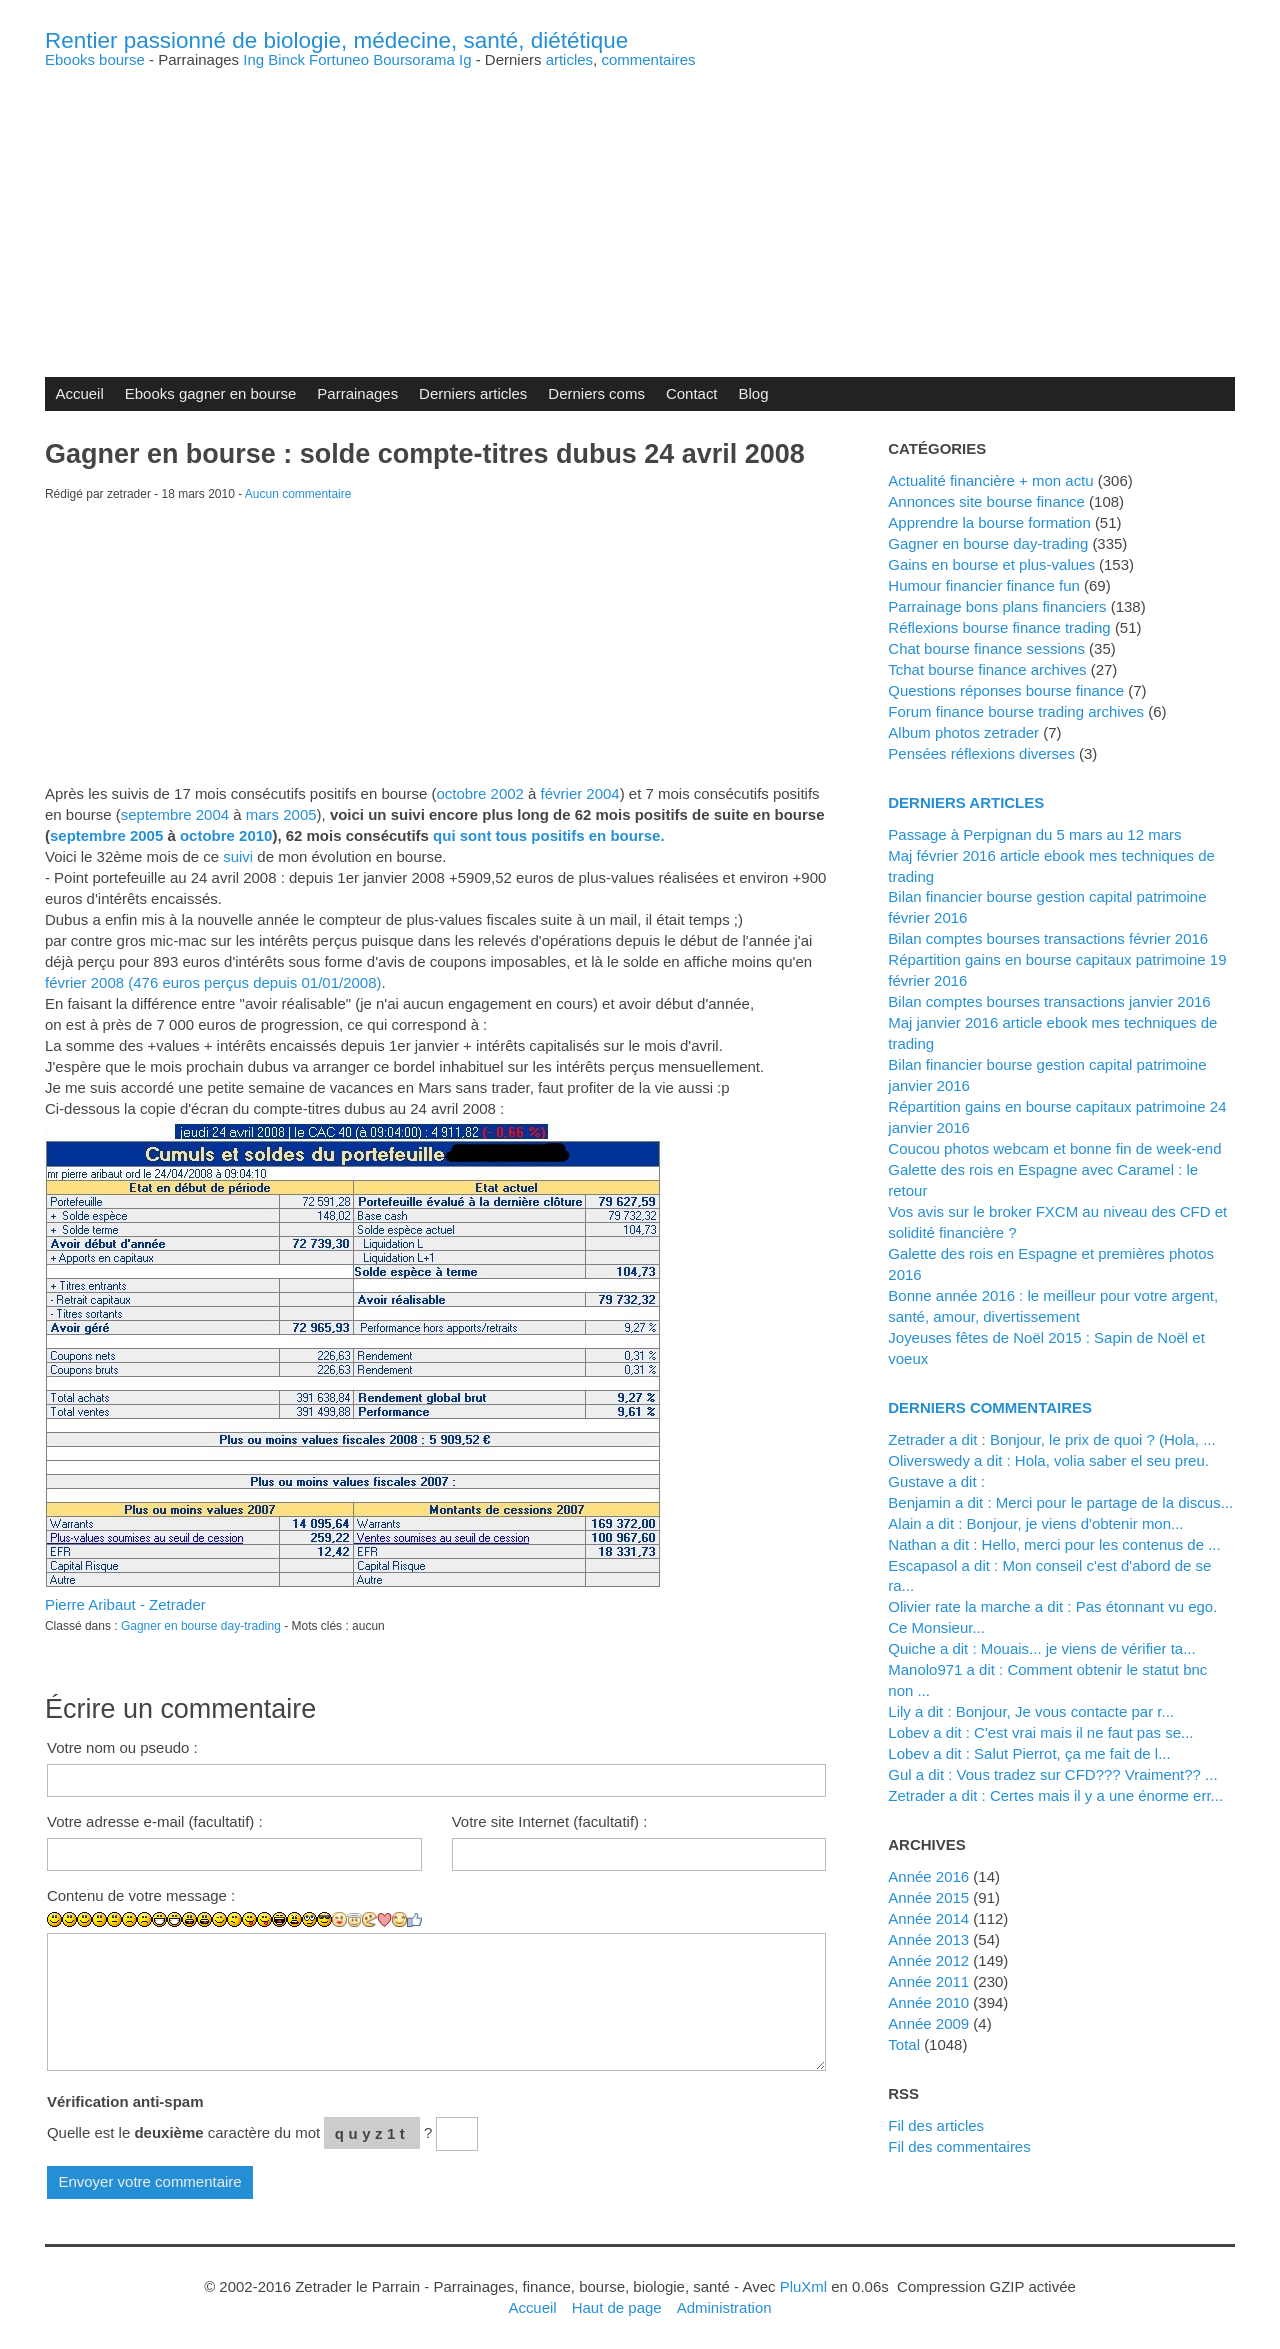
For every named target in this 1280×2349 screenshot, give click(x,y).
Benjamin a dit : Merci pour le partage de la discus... (1060, 1502)
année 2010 (928, 2002)
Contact (692, 393)
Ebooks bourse (95, 59)
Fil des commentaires (959, 2146)
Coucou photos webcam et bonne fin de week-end (1054, 1148)
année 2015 (928, 1897)
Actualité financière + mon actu (990, 480)
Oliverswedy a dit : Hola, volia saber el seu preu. (1048, 1460)
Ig (465, 59)
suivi (238, 856)
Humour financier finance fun (984, 585)
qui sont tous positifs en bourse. (548, 835)
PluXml (803, 2286)
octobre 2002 (479, 793)
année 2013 (928, 1939)
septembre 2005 (106, 835)
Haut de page (617, 2307)
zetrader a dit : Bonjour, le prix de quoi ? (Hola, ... (1051, 1439)
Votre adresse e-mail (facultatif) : (155, 1821)
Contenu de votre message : (141, 1895)
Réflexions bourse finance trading (999, 627)
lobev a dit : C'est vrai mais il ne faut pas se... (1040, 1732)
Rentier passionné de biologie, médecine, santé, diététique (336, 40)
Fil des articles (936, 2125)
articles (569, 59)
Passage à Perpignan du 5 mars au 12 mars (1034, 834)
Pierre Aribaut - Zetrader (125, 1604)
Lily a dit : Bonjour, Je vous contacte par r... (1031, 1711)
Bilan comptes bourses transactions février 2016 (1048, 938)
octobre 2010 (226, 835)
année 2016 (928, 1876)
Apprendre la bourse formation (989, 522)
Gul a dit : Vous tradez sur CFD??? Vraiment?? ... (1052, 1774)
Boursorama (414, 59)
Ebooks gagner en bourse (211, 393)
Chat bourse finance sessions (986, 648)
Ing (253, 59)
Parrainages (357, 393)
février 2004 (580, 793)
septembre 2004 (175, 814)
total (906, 2044)
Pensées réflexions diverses (981, 753)
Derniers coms (596, 393)
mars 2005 (281, 814)
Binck (286, 59)
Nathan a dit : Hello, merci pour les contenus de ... (1054, 1544)
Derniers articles (473, 393)
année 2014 (928, 1918)
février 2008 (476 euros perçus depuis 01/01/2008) (213, 982)
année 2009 (928, 2023)
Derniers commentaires (990, 1407)
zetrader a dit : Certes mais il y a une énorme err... (1055, 1795)
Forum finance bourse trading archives (1016, 711)
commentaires (648, 59)
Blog (754, 393)
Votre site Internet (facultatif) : (550, 1821)
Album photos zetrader (963, 732)
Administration (724, 2307)
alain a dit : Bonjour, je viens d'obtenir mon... (1035, 1523)
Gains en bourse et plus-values (991, 564)
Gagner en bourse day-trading (201, 1626)
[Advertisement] (640, 207)
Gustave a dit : (936, 1481)
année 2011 (928, 1981)
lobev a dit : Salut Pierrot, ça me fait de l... (1029, 1753)
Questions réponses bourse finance (1006, 690)
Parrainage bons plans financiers (997, 606)
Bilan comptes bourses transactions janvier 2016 (1049, 1001)
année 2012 (928, 1960)
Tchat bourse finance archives (987, 669)
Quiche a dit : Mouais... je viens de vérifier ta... (1041, 1648)
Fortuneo (339, 59)
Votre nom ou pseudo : (122, 1747)
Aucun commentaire (298, 494)
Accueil (79, 393)
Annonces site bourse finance (986, 501)
